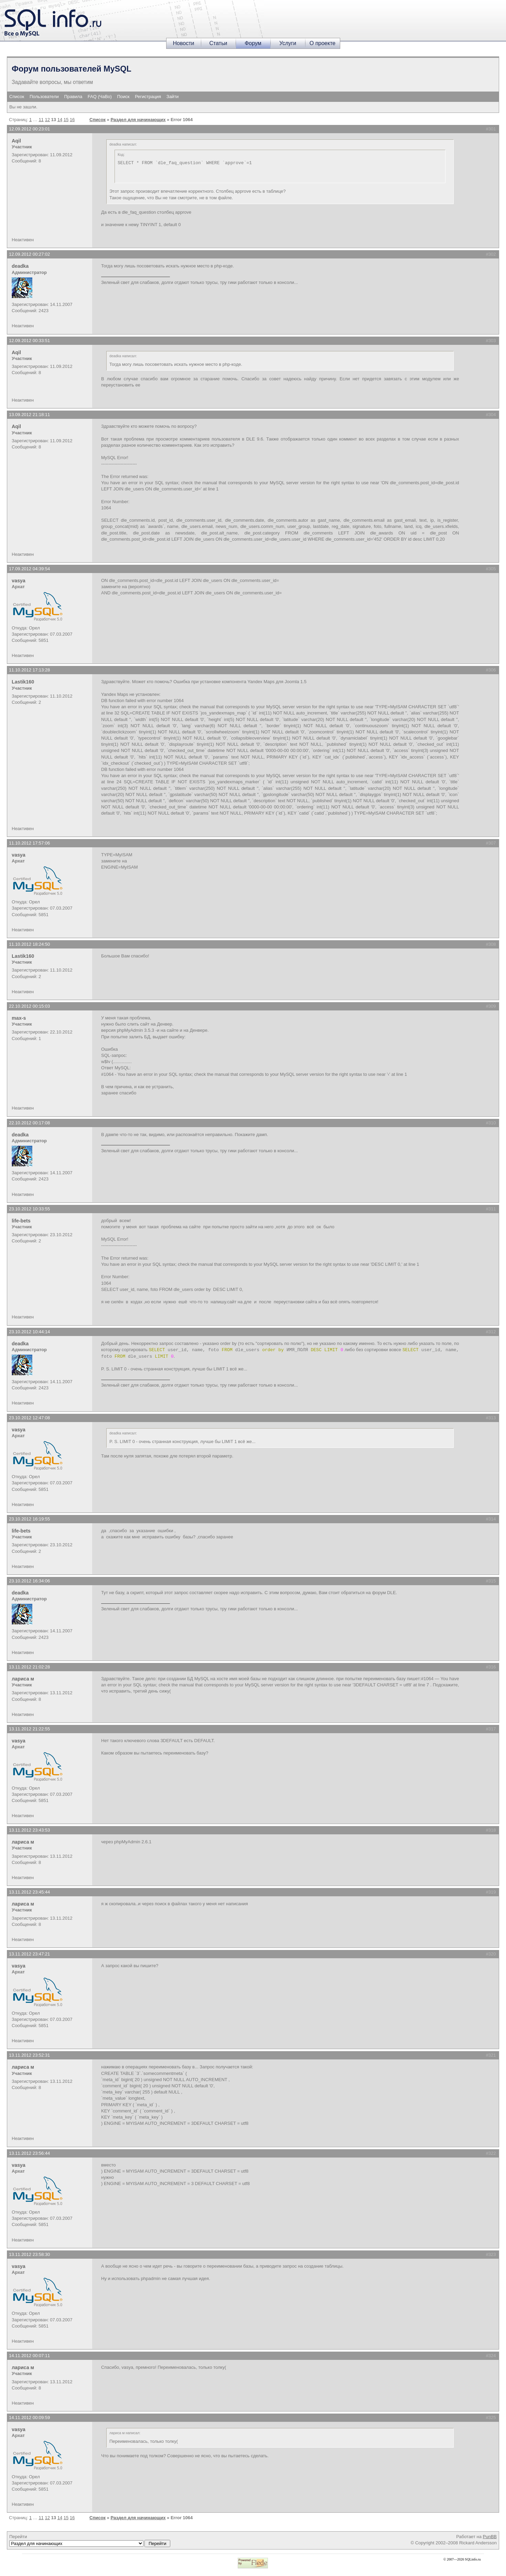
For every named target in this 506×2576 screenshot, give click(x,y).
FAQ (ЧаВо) (100, 96)
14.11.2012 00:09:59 (29, 2417)
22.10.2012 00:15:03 (29, 1006)
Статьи (218, 43)
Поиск (123, 96)
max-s (19, 1018)
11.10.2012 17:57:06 (29, 843)
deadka (20, 266)
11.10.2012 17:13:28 (29, 669)
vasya (18, 580)
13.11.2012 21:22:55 (29, 1728)
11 (41, 119)
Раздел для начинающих (137, 119)
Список (16, 96)
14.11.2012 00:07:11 (29, 2355)
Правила (73, 96)
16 (72, 119)
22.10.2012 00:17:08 (29, 1122)
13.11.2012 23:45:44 (29, 1892)
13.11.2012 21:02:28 (29, 1666)
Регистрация (148, 96)
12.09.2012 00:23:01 (29, 128)
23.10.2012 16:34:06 (29, 1580)
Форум (253, 43)
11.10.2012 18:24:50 (29, 944)
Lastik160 (23, 682)
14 (59, 119)
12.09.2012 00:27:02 (29, 254)
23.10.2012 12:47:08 (29, 1417)
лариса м (23, 1679)
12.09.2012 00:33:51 (29, 340)
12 (47, 119)
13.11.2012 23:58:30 (29, 2254)
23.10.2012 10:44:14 (29, 1331)
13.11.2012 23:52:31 (29, 2055)
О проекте (322, 43)
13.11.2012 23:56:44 (29, 2153)
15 (66, 119)
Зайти (172, 96)
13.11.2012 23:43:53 (29, 1830)
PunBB (490, 2536)
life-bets (21, 1220)
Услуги (287, 43)
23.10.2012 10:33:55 (29, 1208)
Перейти (89, 2540)
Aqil (16, 141)
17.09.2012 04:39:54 (29, 568)
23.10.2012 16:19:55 (29, 1519)
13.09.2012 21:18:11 (29, 414)
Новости (183, 43)
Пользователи (44, 96)
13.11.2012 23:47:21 (29, 1954)
